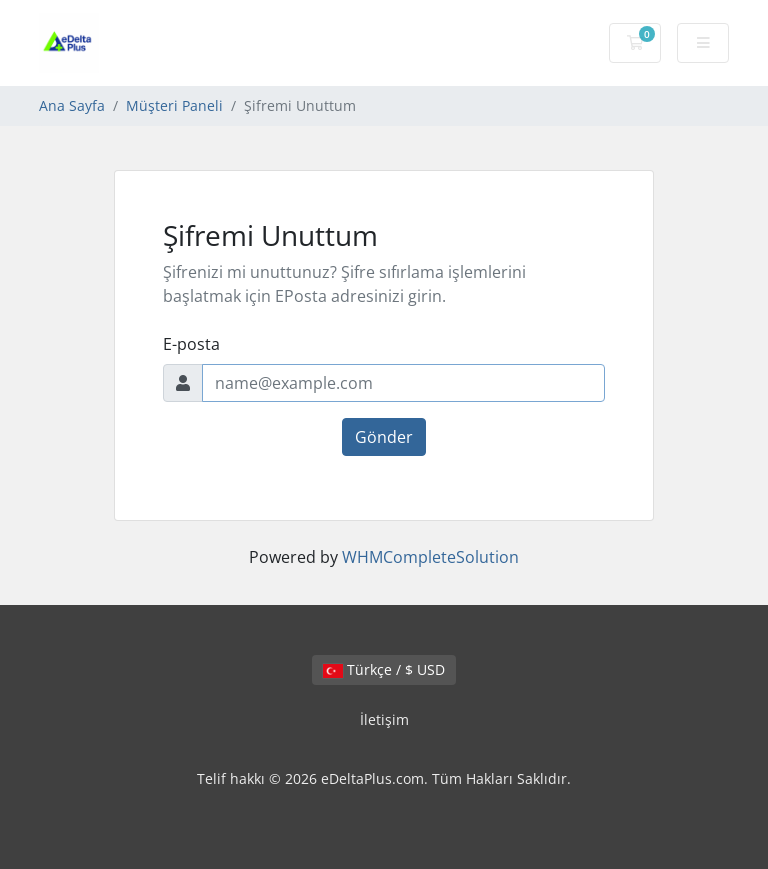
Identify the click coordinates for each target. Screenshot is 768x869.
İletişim (384, 719)
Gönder (384, 437)
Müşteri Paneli (174, 105)
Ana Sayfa (72, 105)
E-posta (191, 344)
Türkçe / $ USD (384, 669)
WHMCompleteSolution (430, 557)
